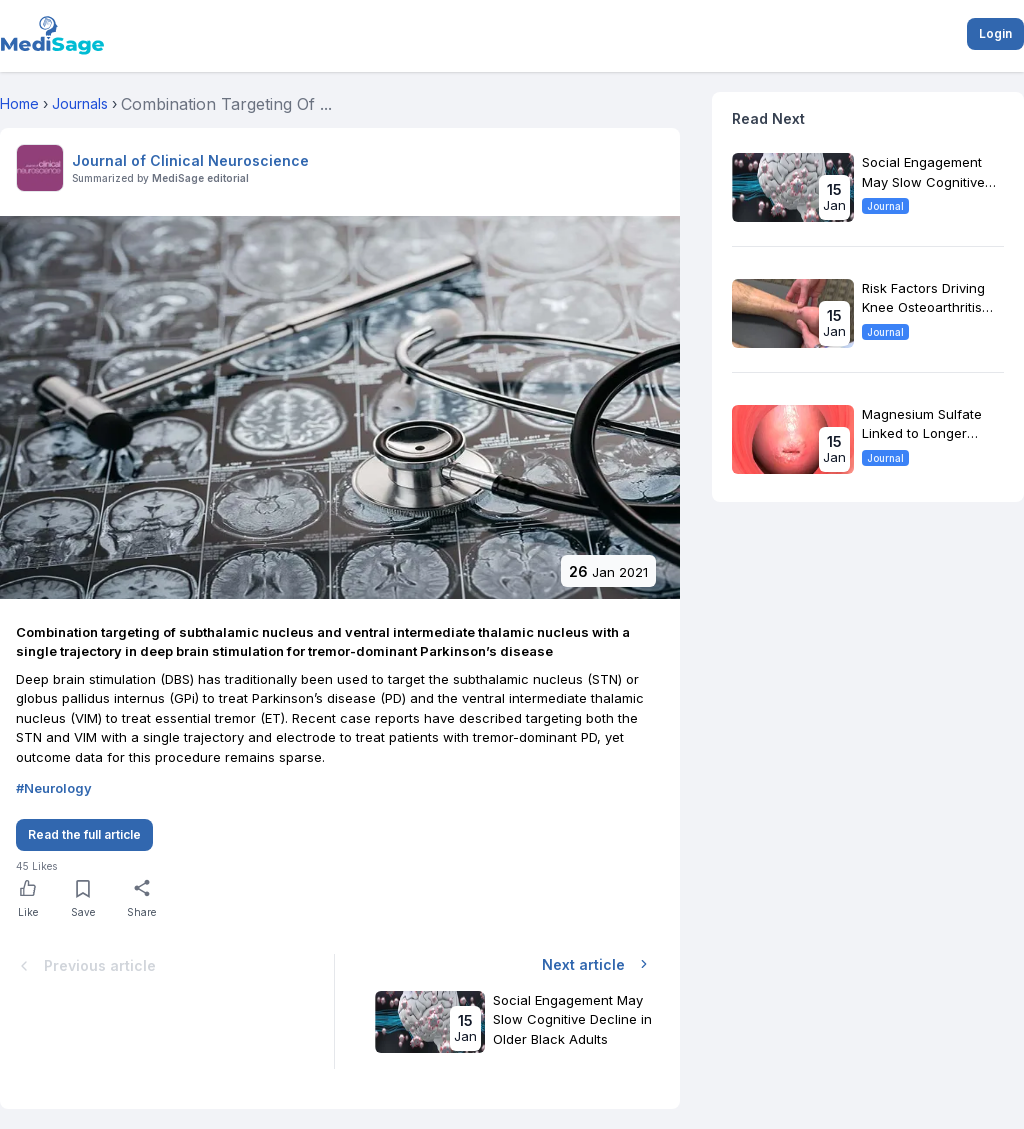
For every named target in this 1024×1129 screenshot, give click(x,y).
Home (19, 103)
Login (995, 33)
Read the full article (84, 834)
